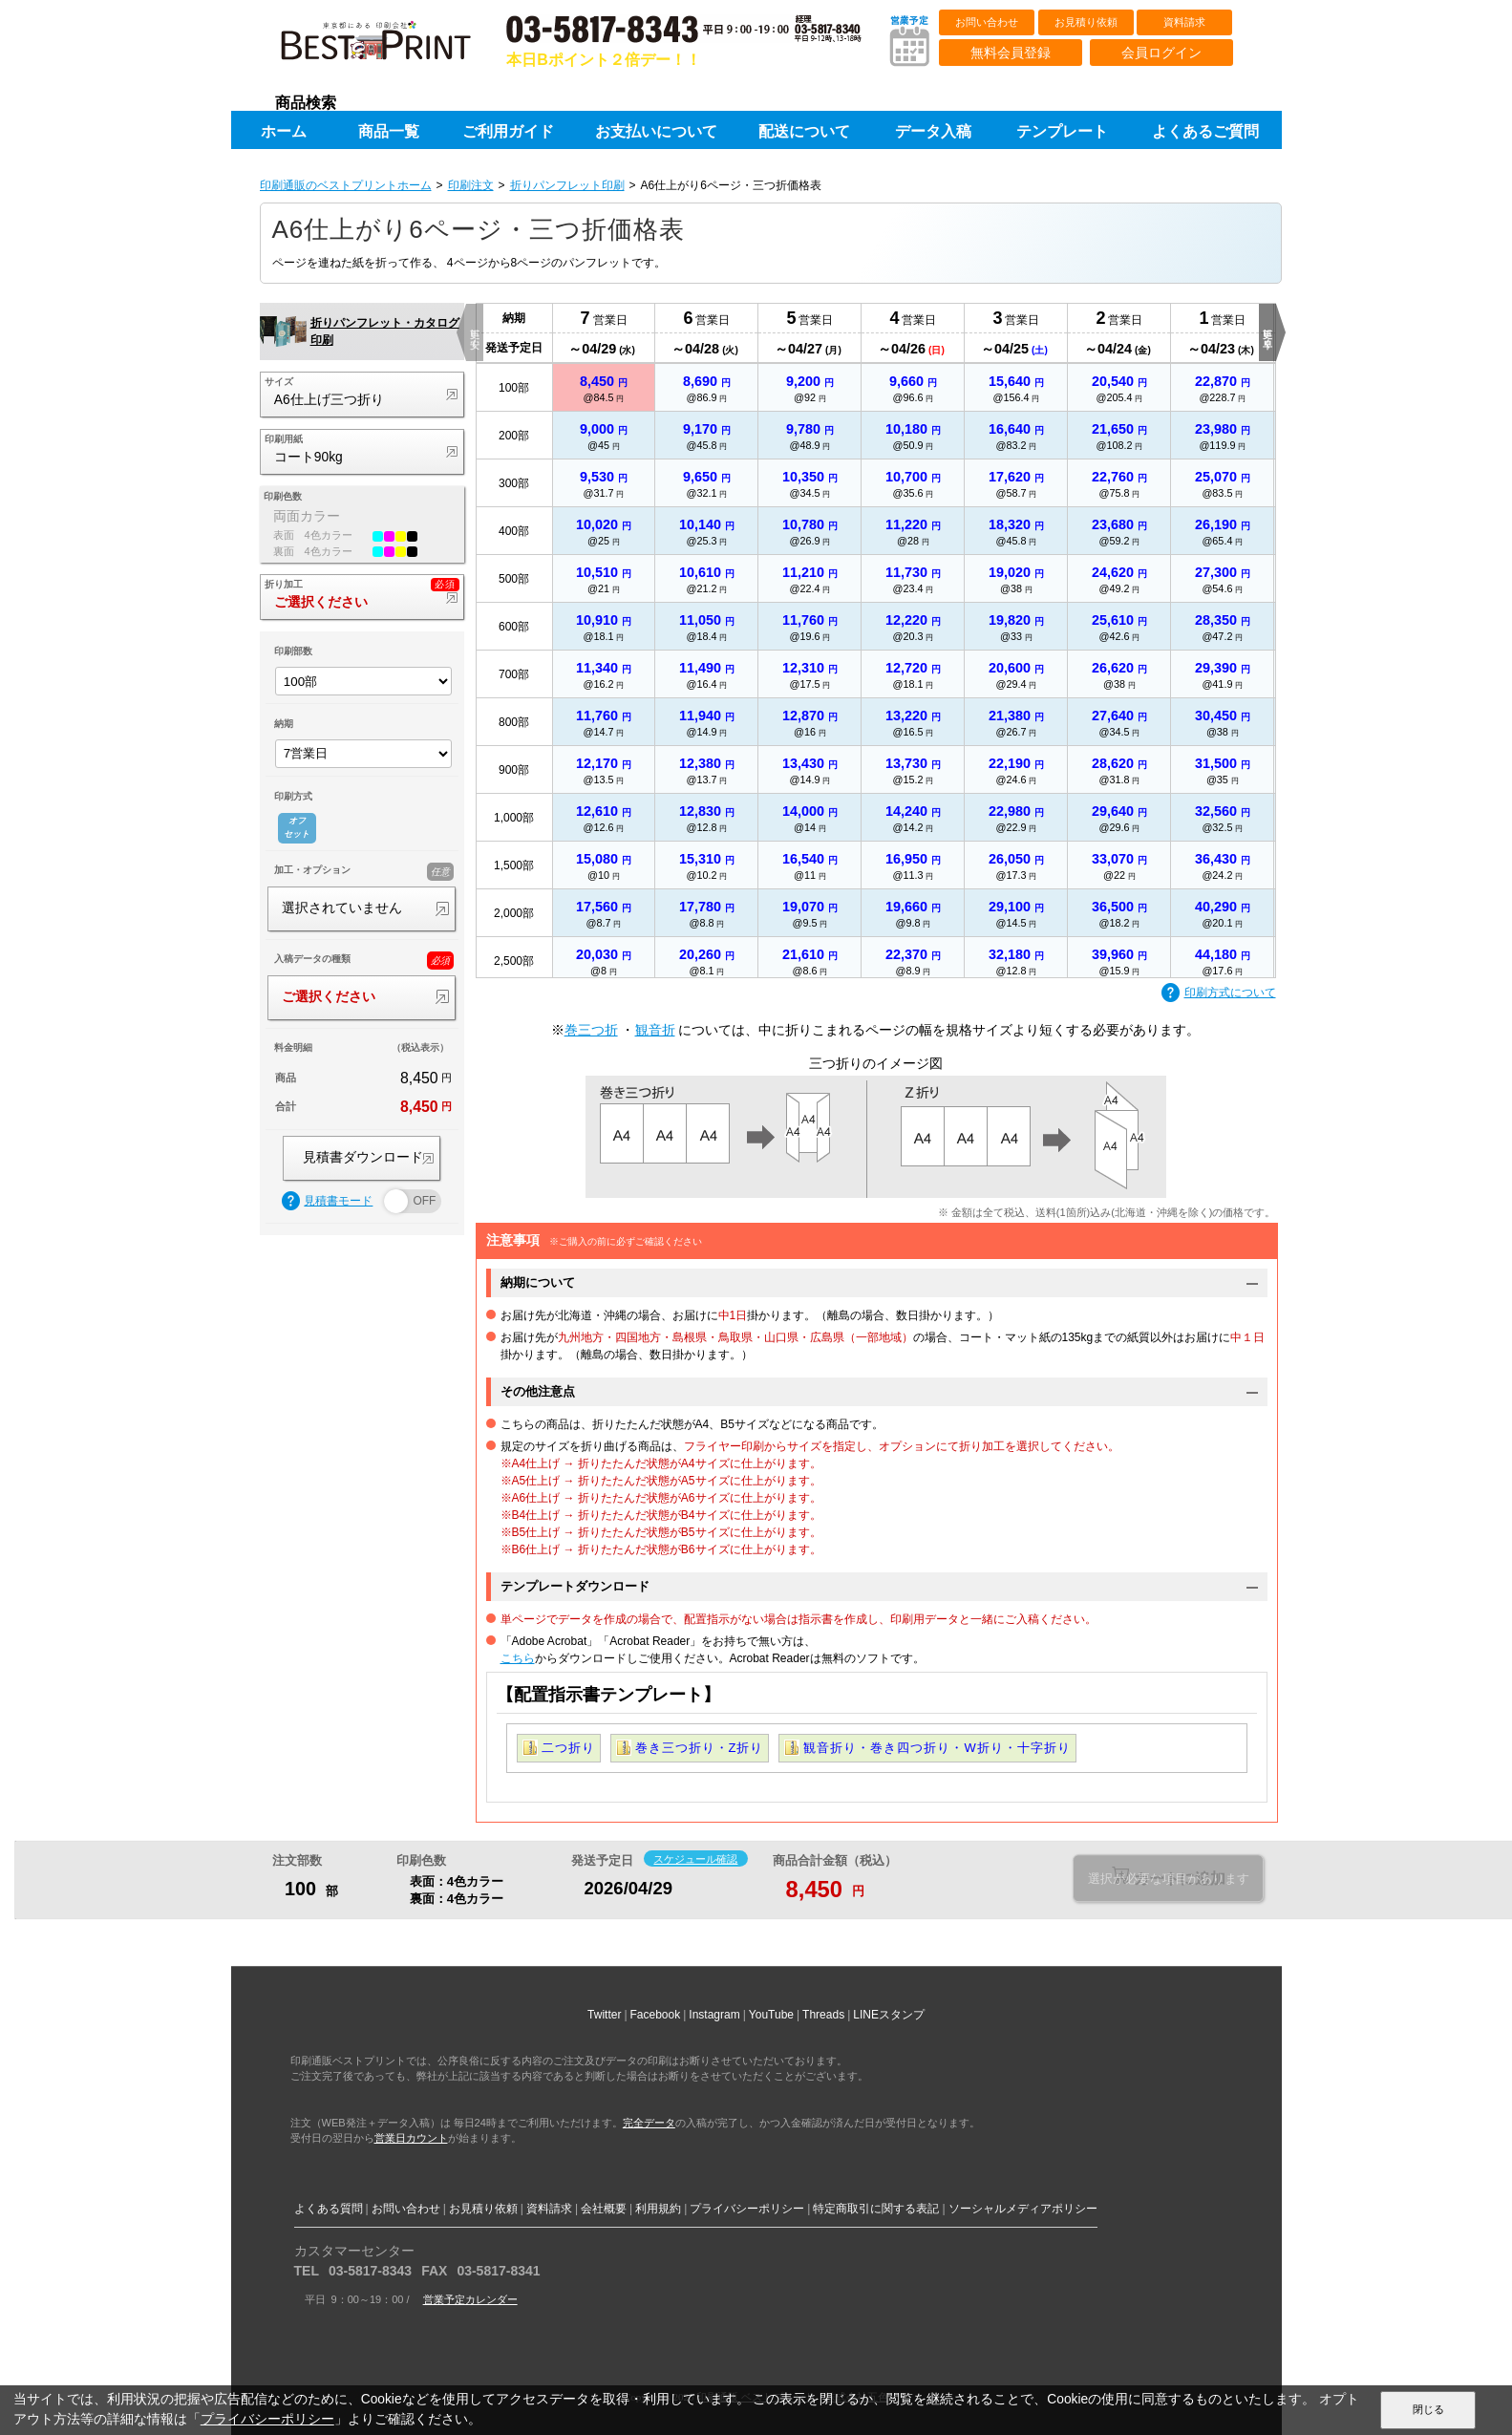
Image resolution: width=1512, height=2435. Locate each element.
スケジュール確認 (695, 1859)
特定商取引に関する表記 (876, 2208)
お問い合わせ (986, 22)
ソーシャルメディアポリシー (1022, 2208)
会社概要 (604, 2208)
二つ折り (568, 1748)
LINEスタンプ (889, 2014)
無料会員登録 (1010, 52)
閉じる (1428, 2409)
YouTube (771, 2014)
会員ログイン (1161, 52)
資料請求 (1184, 22)
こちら (517, 1658)
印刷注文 (471, 185)
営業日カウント (411, 2138)
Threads (823, 2014)
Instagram (714, 2014)
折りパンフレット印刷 (567, 185)
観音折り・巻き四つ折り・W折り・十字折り (936, 1748)
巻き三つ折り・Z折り (699, 1748)
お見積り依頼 (1086, 22)
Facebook (655, 2014)
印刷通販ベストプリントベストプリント (392, 47)
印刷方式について (1218, 993)
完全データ (649, 2122)
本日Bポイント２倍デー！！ (603, 60)
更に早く (1268, 332)
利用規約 (658, 2208)
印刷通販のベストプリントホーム (346, 185)
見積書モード (327, 1201)
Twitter (604, 2014)
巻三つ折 (591, 1029)
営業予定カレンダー (470, 2299)
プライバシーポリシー (747, 2208)
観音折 (655, 1029)
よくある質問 (328, 2208)
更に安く (475, 332)
